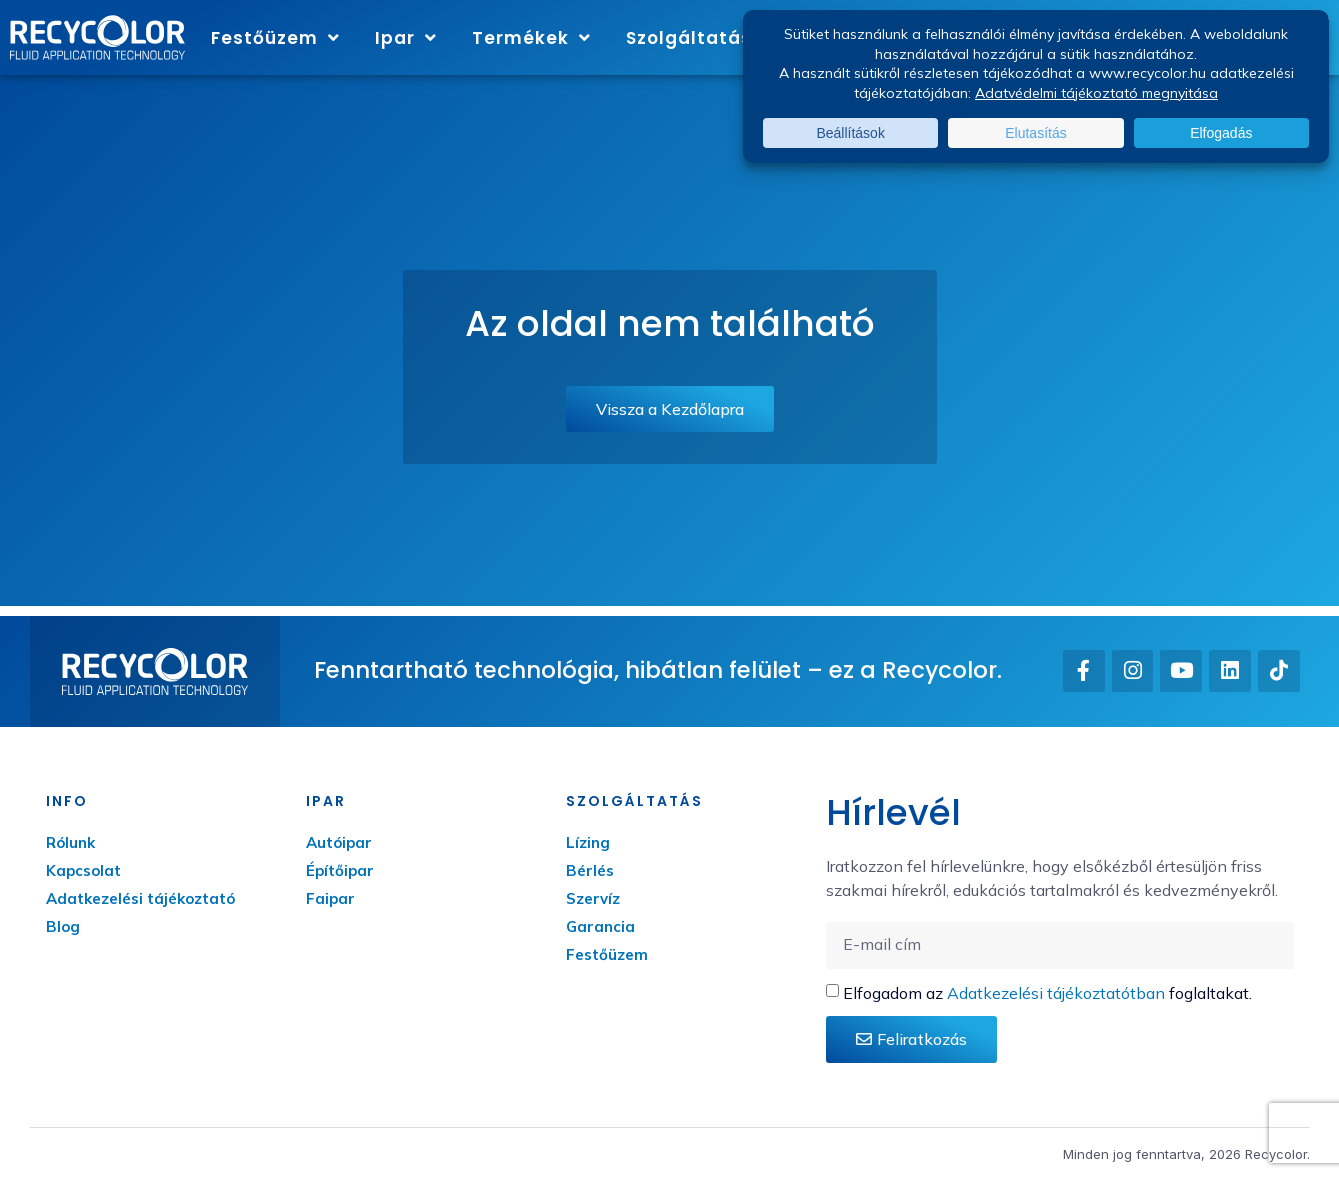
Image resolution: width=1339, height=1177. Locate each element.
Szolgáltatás (700, 37)
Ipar (406, 37)
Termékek (531, 37)
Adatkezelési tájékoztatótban (1056, 993)
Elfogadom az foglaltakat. (1047, 993)
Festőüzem (275, 37)
